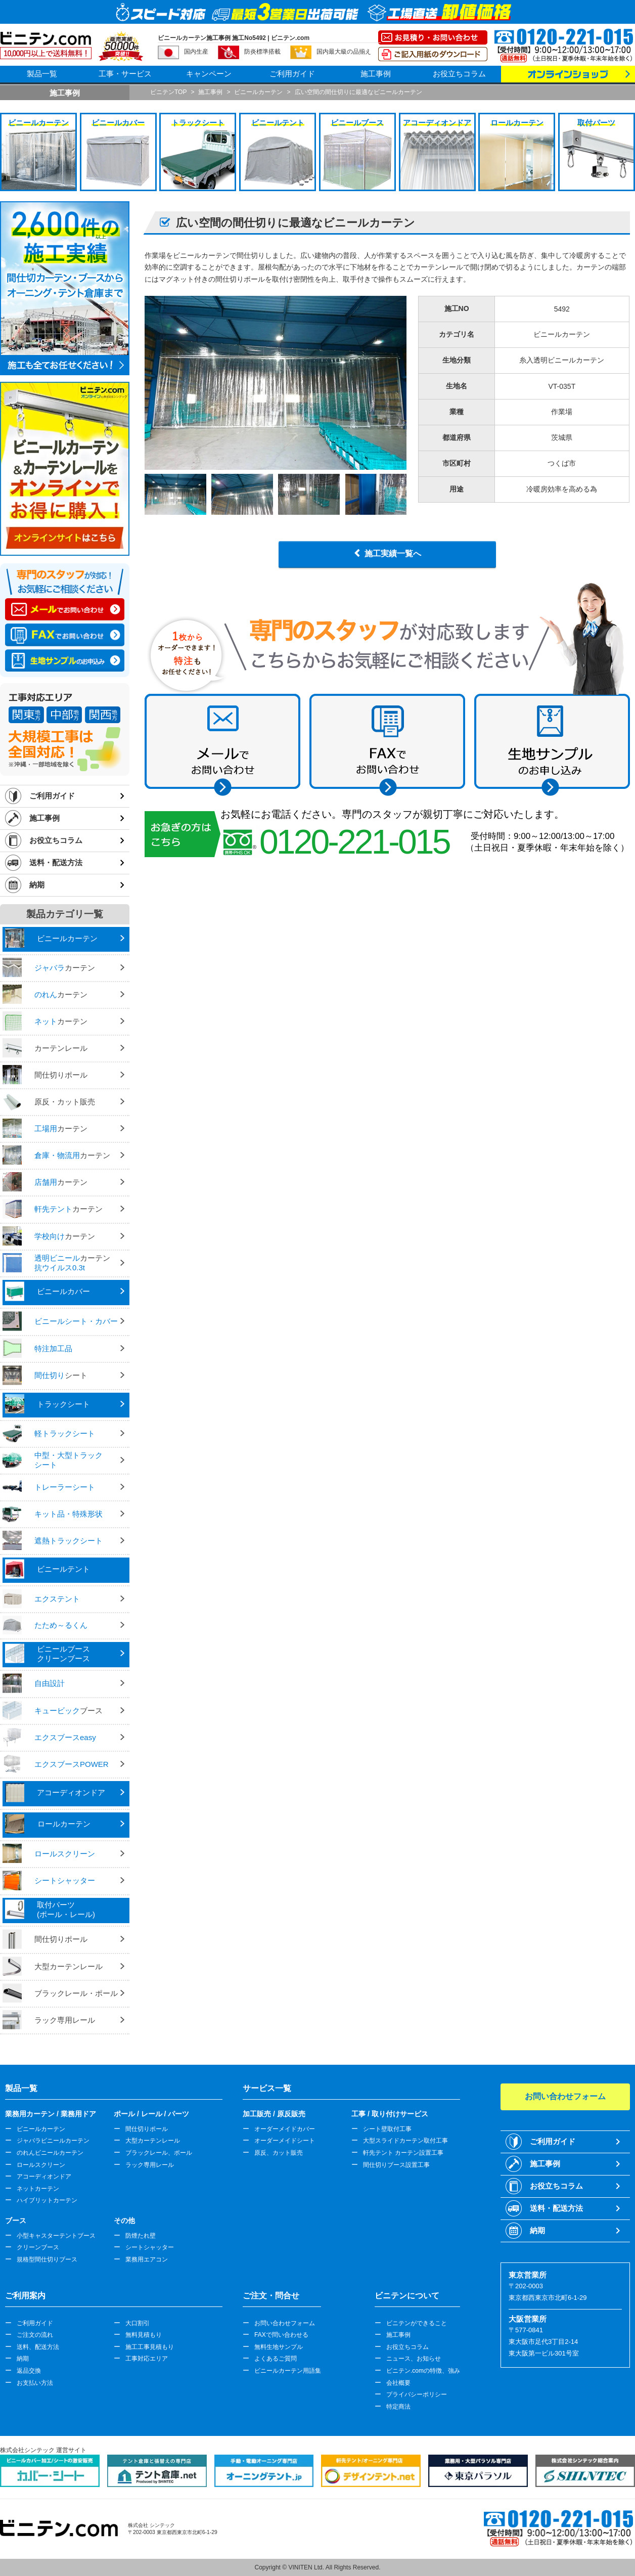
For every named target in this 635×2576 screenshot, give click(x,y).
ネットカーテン (38, 2188)
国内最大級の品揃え (343, 51)
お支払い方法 (35, 2382)
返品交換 (29, 2370)
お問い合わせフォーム (284, 2323)
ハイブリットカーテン (47, 2200)
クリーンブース (38, 2247)
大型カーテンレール (152, 2140)
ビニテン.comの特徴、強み (423, 2370)
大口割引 (137, 2323)
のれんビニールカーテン (50, 2152)
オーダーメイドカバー (284, 2129)
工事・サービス (125, 73)
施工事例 (375, 73)
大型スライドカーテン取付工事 (405, 2140)
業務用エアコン (146, 2259)
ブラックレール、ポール (158, 2152)
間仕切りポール (146, 2129)
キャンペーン (209, 73)
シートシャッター (149, 2247)
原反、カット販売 (278, 2152)
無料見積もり (143, 2334)
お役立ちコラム (459, 73)
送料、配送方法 (38, 2346)
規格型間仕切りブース (47, 2259)
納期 (36, 884)
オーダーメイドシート (284, 2140)
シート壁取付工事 (387, 2129)
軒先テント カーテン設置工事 (403, 2152)
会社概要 (398, 2382)
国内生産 (196, 51)
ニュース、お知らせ (413, 2358)
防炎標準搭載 (262, 51)
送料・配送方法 (55, 862)
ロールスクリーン (41, 2164)
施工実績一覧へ (393, 553)
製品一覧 (42, 73)
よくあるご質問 (275, 2358)
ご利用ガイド (292, 73)
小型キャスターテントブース (56, 2235)
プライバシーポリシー (416, 2394)
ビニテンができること (416, 2323)
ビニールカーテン (41, 2129)
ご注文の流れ (35, 2334)
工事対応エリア (146, 2358)
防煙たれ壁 (140, 2235)
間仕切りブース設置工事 (396, 2164)
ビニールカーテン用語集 (287, 2370)
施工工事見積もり (149, 2346)
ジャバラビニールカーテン (53, 2140)
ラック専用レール (149, 2164)
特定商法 (398, 2406)
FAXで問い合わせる (281, 2334)
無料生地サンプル (278, 2346)
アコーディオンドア (44, 2176)
